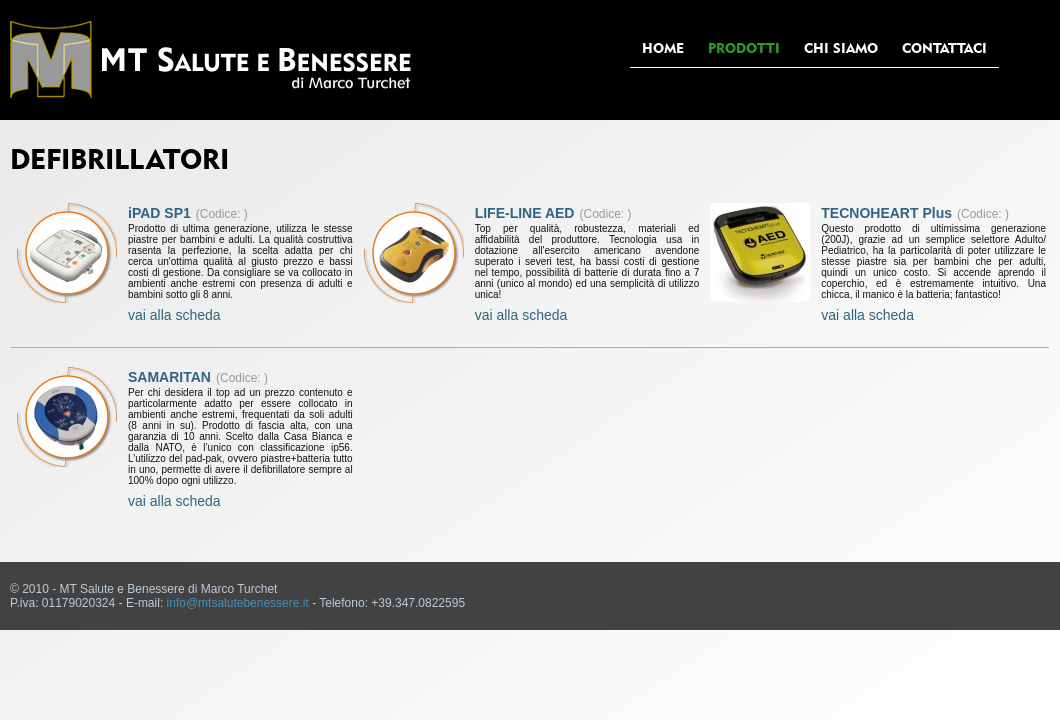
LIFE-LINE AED (525, 213)
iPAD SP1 (159, 213)
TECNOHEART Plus (886, 213)
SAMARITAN (169, 377)
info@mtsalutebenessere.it (238, 603)
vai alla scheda (174, 315)
